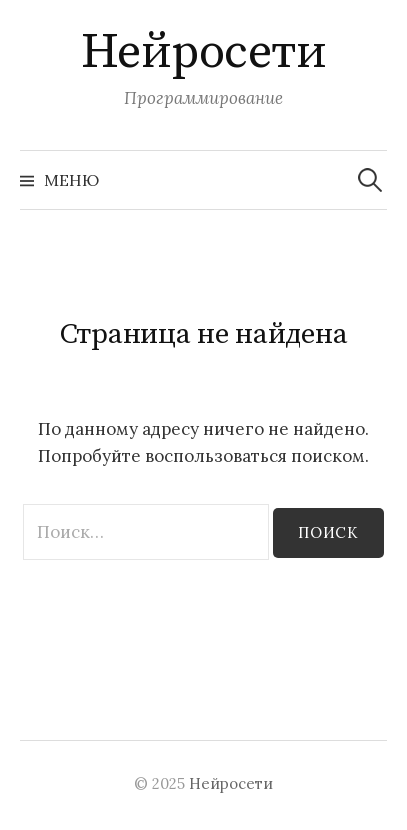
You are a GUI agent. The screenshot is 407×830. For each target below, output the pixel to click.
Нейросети (204, 53)
